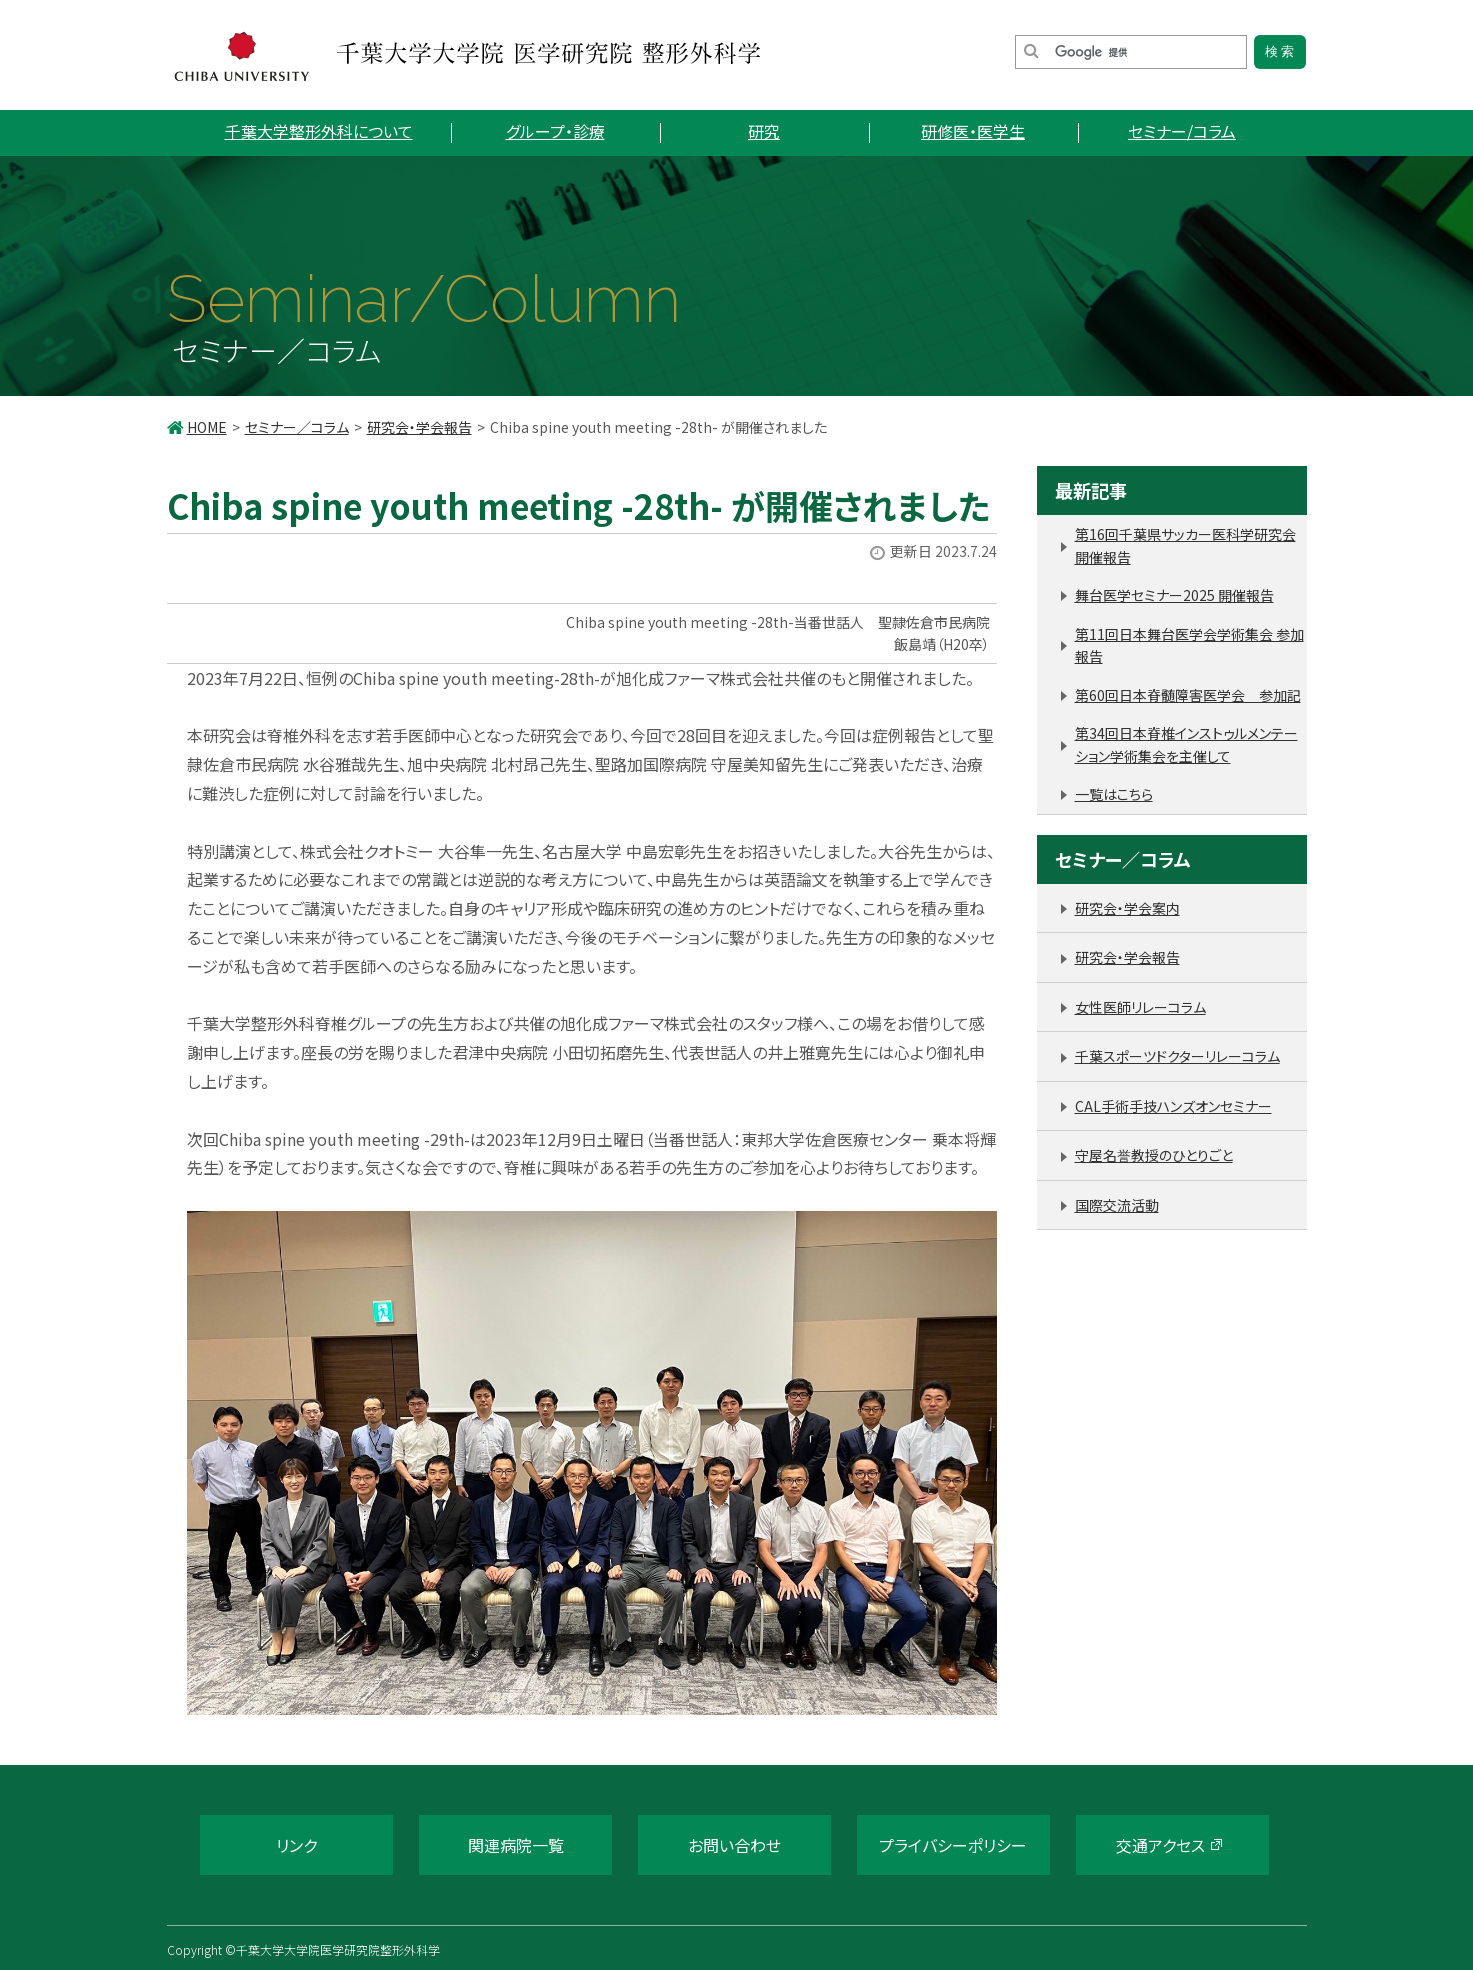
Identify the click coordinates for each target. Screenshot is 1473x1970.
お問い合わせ (734, 1845)
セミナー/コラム (1182, 131)
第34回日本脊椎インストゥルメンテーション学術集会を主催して (1186, 744)
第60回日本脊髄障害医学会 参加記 (1188, 695)
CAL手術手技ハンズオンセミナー (1173, 1106)
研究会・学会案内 (1127, 908)
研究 (764, 131)
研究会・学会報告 (419, 427)
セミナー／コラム (297, 427)
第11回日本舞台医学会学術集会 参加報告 (1189, 645)
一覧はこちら (1114, 794)
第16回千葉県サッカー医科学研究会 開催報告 (1185, 545)
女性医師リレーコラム (1140, 1007)
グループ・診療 (555, 131)
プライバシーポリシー (953, 1845)
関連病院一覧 (516, 1845)
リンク (296, 1845)
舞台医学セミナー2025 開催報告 (1174, 595)
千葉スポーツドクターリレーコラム (1177, 1056)
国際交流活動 (1117, 1205)
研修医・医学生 (973, 131)
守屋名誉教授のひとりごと (1154, 1155)
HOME (207, 427)
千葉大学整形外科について (319, 131)
